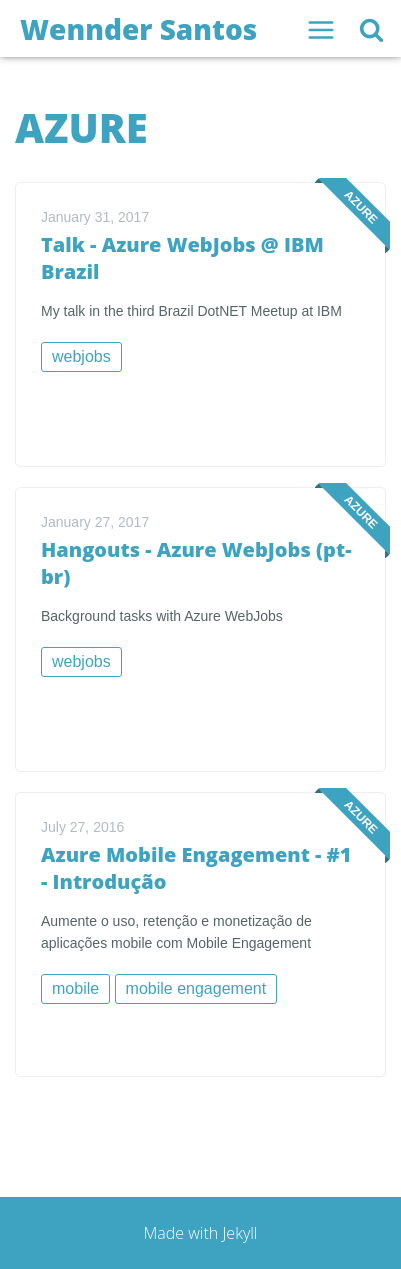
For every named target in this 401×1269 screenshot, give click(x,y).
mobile (75, 988)
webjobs (81, 356)
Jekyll (239, 1233)
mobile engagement (196, 988)
